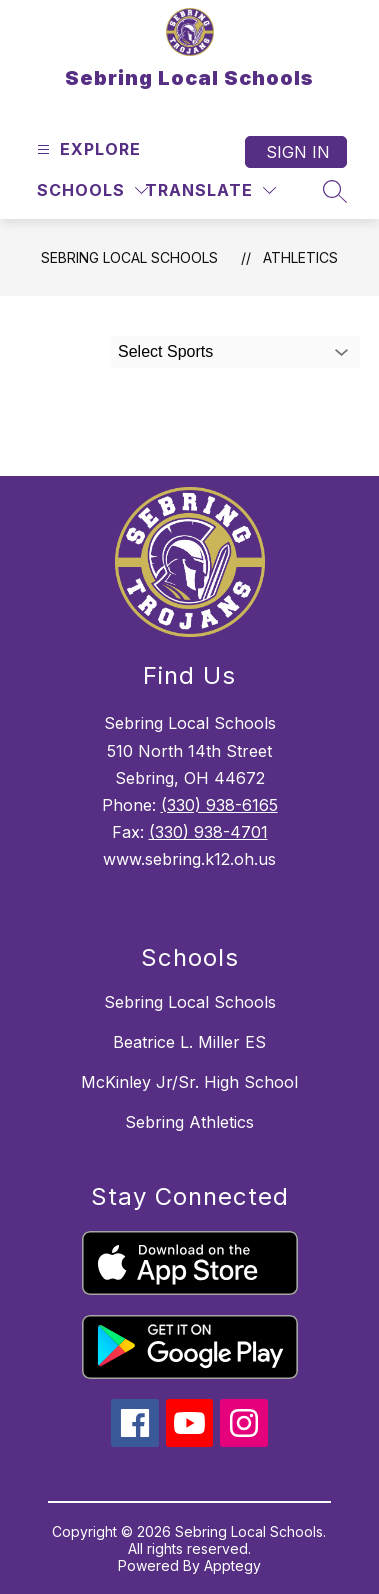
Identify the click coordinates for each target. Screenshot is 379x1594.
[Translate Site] (210, 190)
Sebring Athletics (189, 1122)
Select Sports (165, 351)
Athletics (300, 257)
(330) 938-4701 (208, 832)
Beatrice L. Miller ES (189, 1042)
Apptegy (232, 1565)
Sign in (298, 152)
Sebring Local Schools (129, 257)
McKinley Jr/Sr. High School (189, 1082)
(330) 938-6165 (219, 805)
